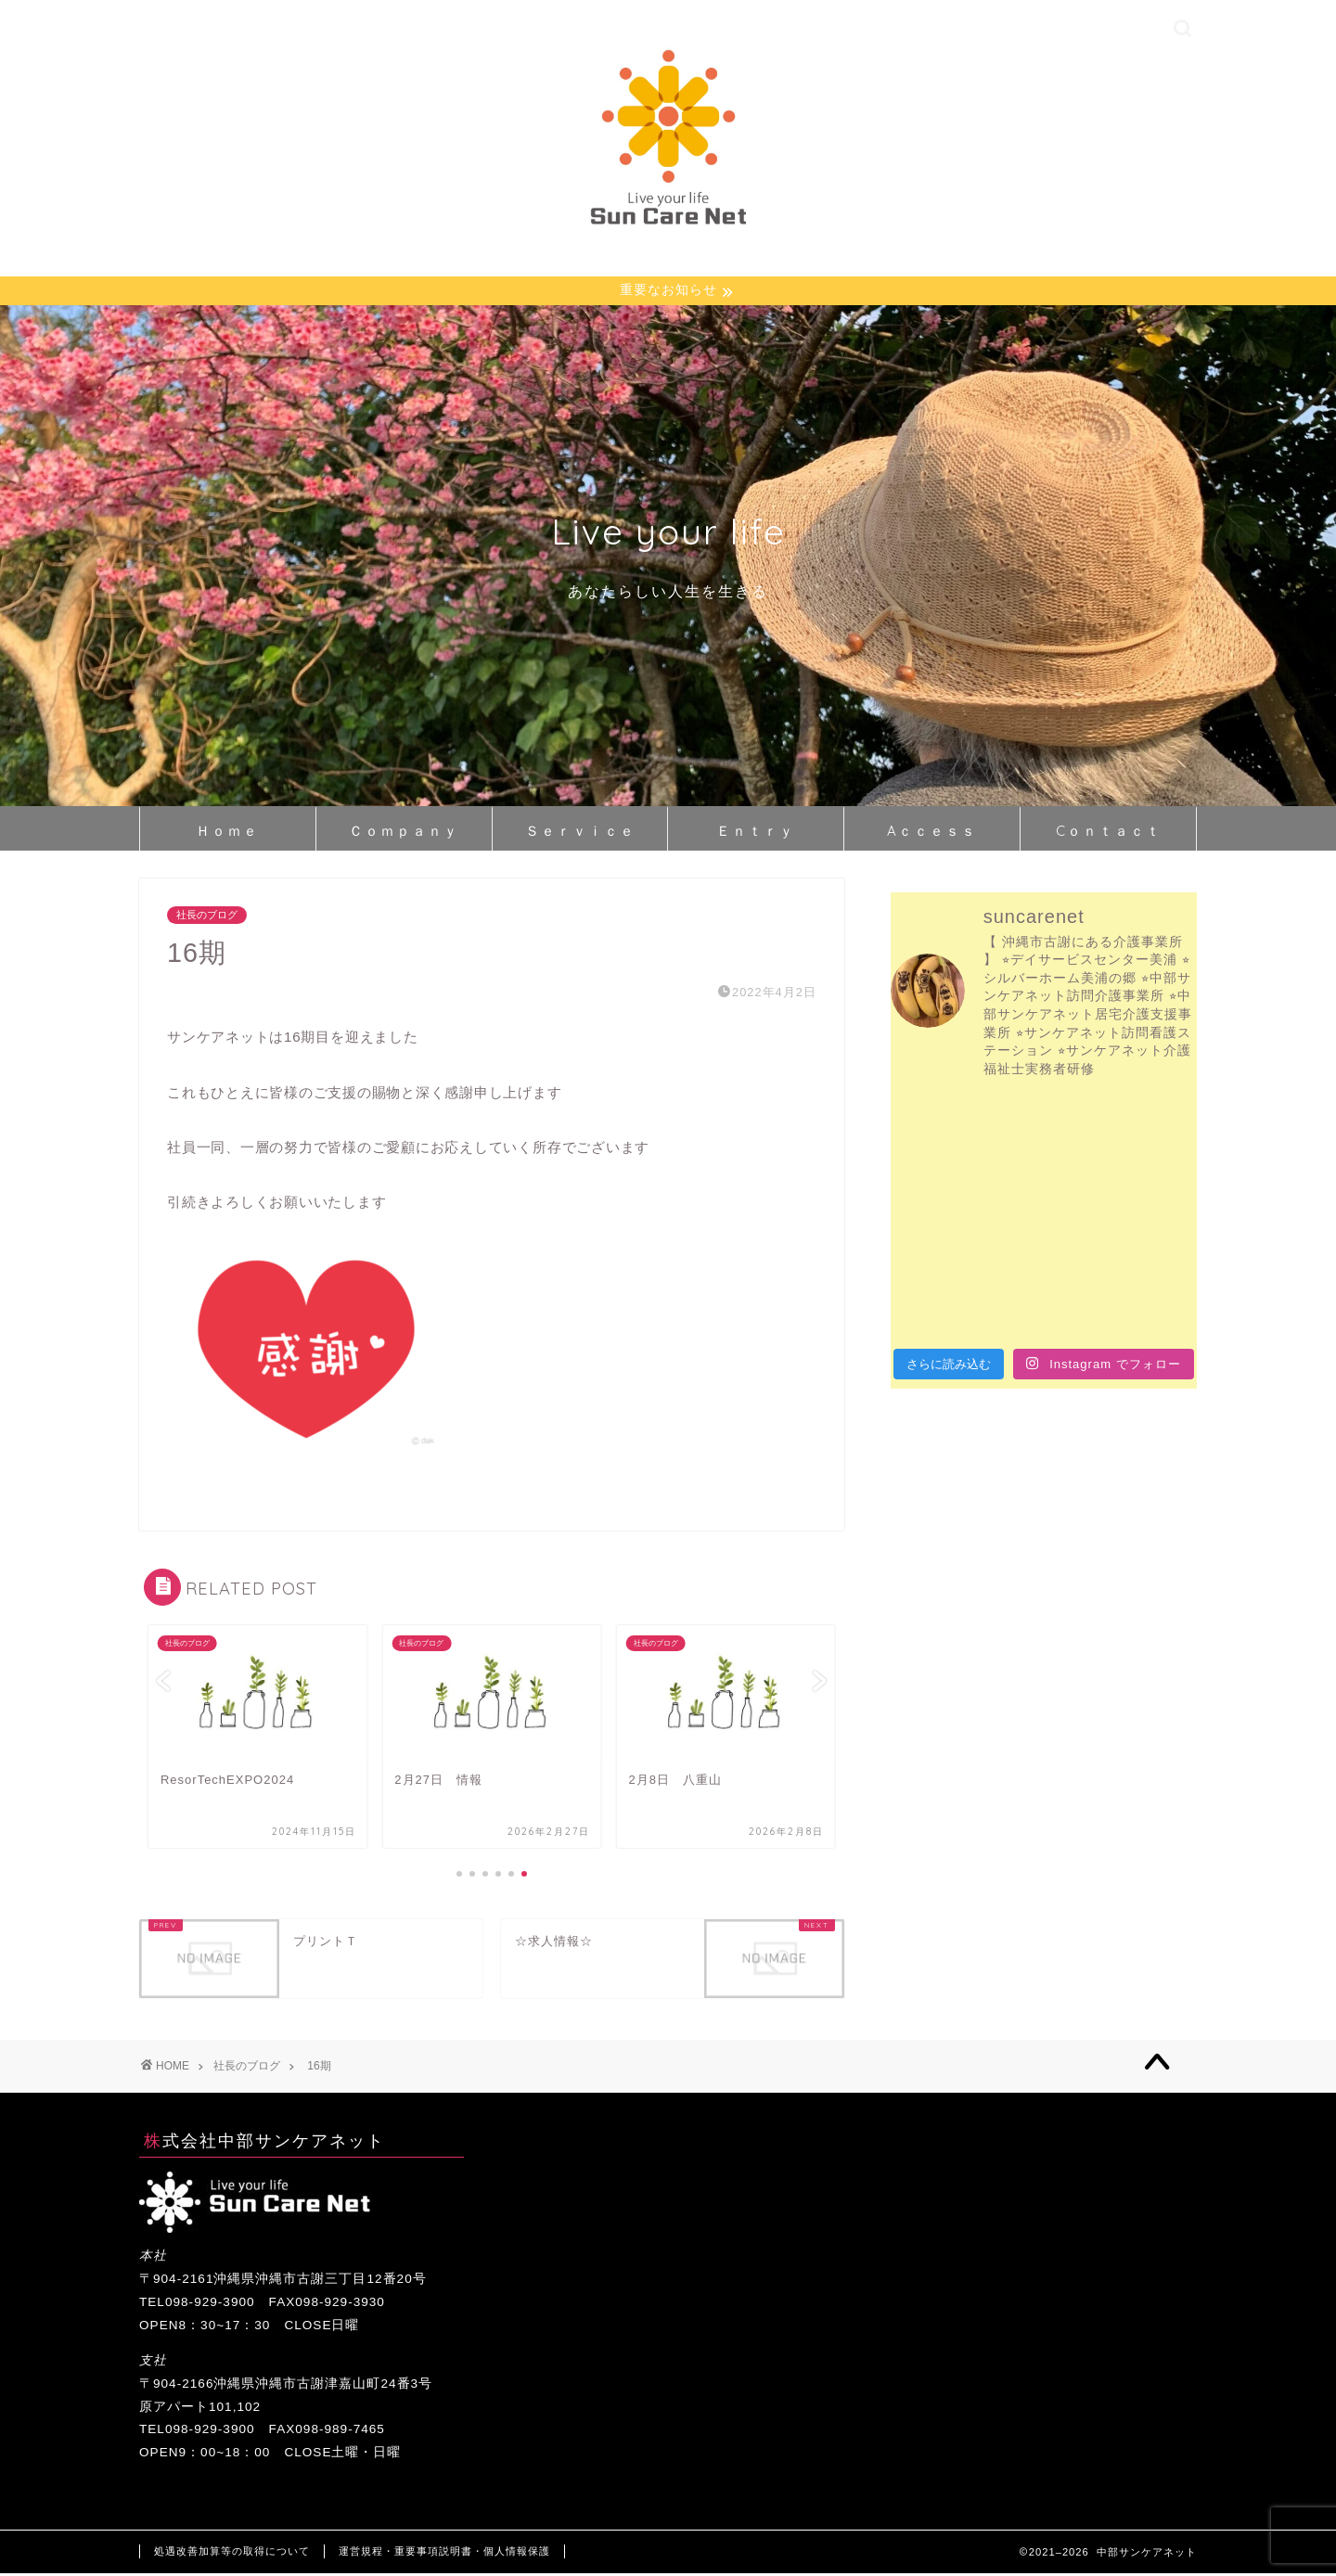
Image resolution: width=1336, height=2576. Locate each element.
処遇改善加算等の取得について (232, 2553)
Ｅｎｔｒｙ (755, 832)
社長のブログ (207, 917)
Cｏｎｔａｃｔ (1109, 832)
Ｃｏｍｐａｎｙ (404, 832)
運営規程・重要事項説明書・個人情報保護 (444, 2553)
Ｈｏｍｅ (227, 832)
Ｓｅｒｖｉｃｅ (580, 832)
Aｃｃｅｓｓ (932, 832)
